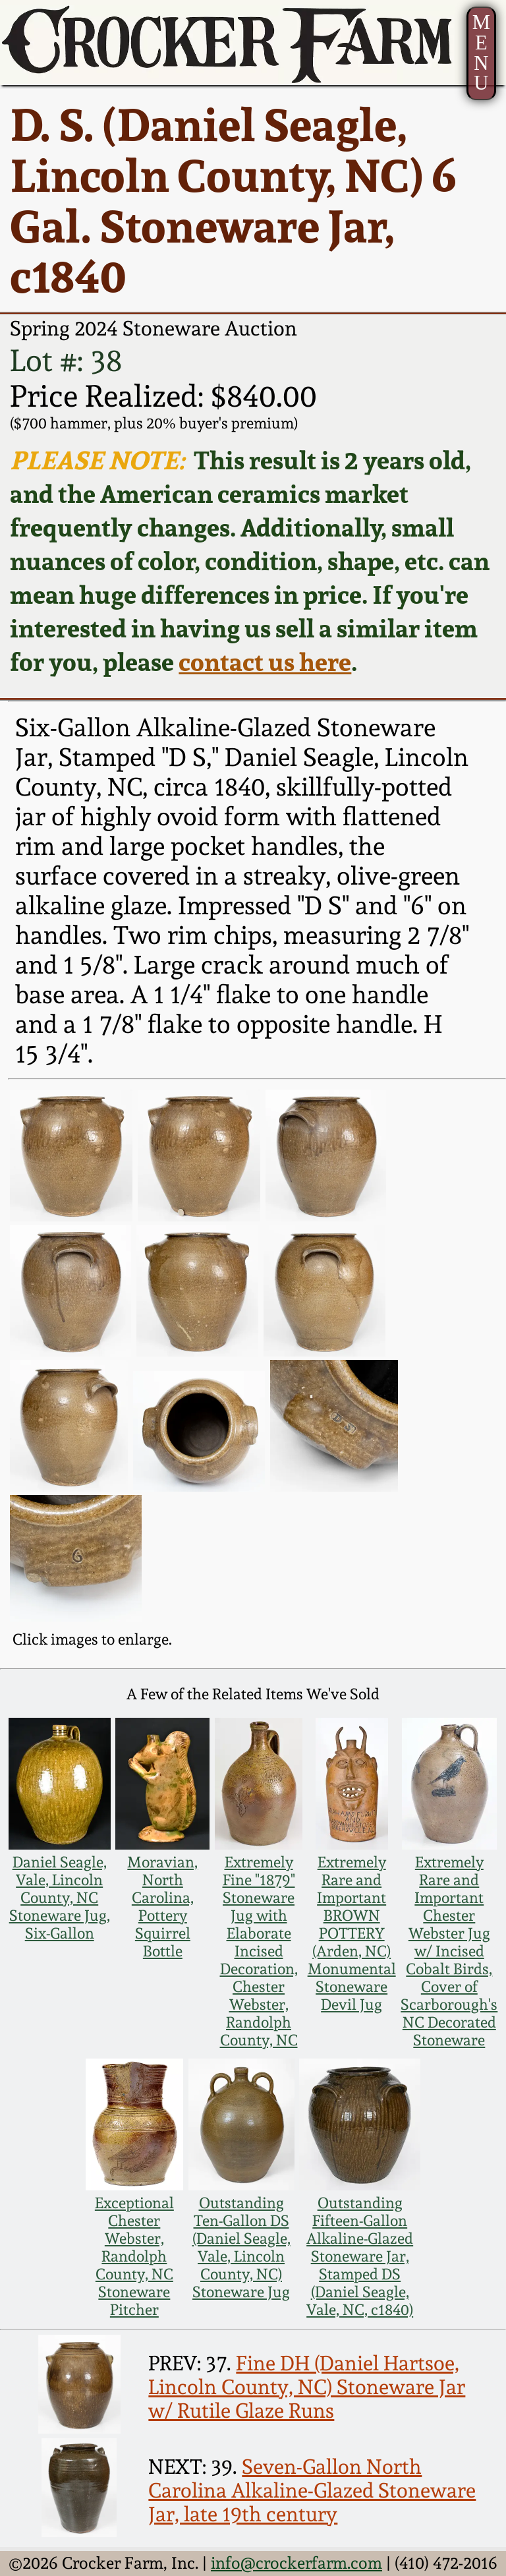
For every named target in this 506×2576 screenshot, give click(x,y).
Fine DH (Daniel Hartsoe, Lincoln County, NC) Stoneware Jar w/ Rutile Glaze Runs (306, 2386)
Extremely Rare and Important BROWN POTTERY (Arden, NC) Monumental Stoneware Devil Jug (352, 1933)
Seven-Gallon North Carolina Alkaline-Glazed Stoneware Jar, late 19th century (312, 2490)
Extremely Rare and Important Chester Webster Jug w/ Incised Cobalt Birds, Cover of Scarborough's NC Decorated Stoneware (449, 1951)
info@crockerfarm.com (296, 2563)
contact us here (265, 661)
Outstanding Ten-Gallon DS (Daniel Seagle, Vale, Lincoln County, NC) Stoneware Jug (241, 2247)
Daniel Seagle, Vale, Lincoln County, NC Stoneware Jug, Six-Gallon (59, 1897)
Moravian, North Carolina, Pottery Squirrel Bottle (162, 1906)
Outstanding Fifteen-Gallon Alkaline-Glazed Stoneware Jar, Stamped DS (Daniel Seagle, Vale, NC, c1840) (359, 2256)
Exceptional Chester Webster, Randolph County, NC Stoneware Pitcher (134, 2256)
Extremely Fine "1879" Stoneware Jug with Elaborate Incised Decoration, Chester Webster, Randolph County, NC (259, 1951)
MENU (481, 52)
